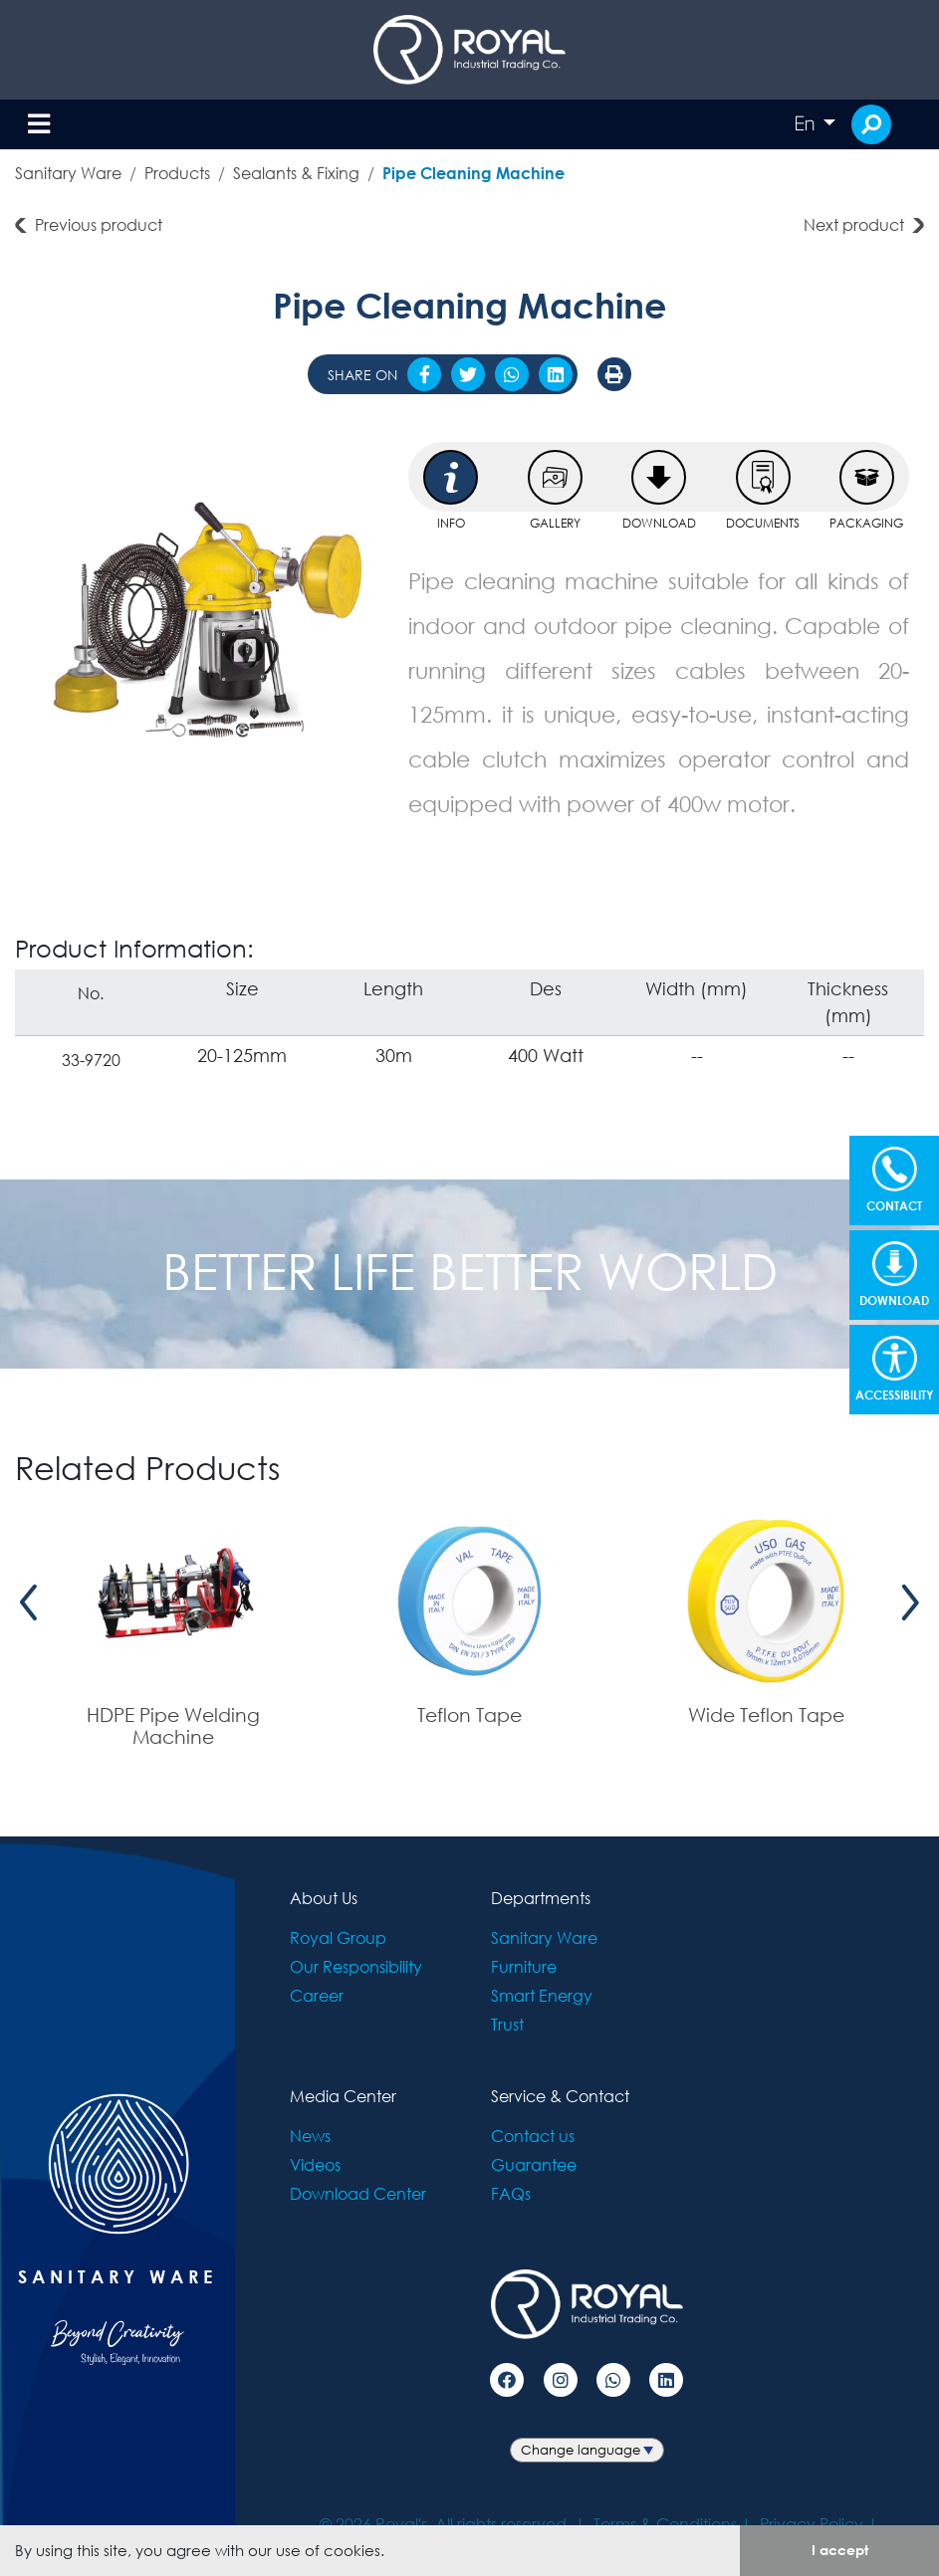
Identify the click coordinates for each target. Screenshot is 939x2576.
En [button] (807, 123)
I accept (840, 2549)
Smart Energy (541, 1995)
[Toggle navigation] (39, 124)
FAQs (511, 2193)
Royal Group (338, 1937)
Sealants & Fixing (296, 172)
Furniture (524, 1966)
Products (177, 172)
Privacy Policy (811, 2523)
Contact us (533, 2135)
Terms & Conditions (665, 2523)
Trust (507, 2024)
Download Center (358, 2193)
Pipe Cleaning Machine (473, 172)
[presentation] (29, 1602)
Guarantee (534, 2164)
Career (317, 1995)
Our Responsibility (356, 1966)
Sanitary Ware (68, 172)
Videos (315, 2164)
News (310, 2135)
